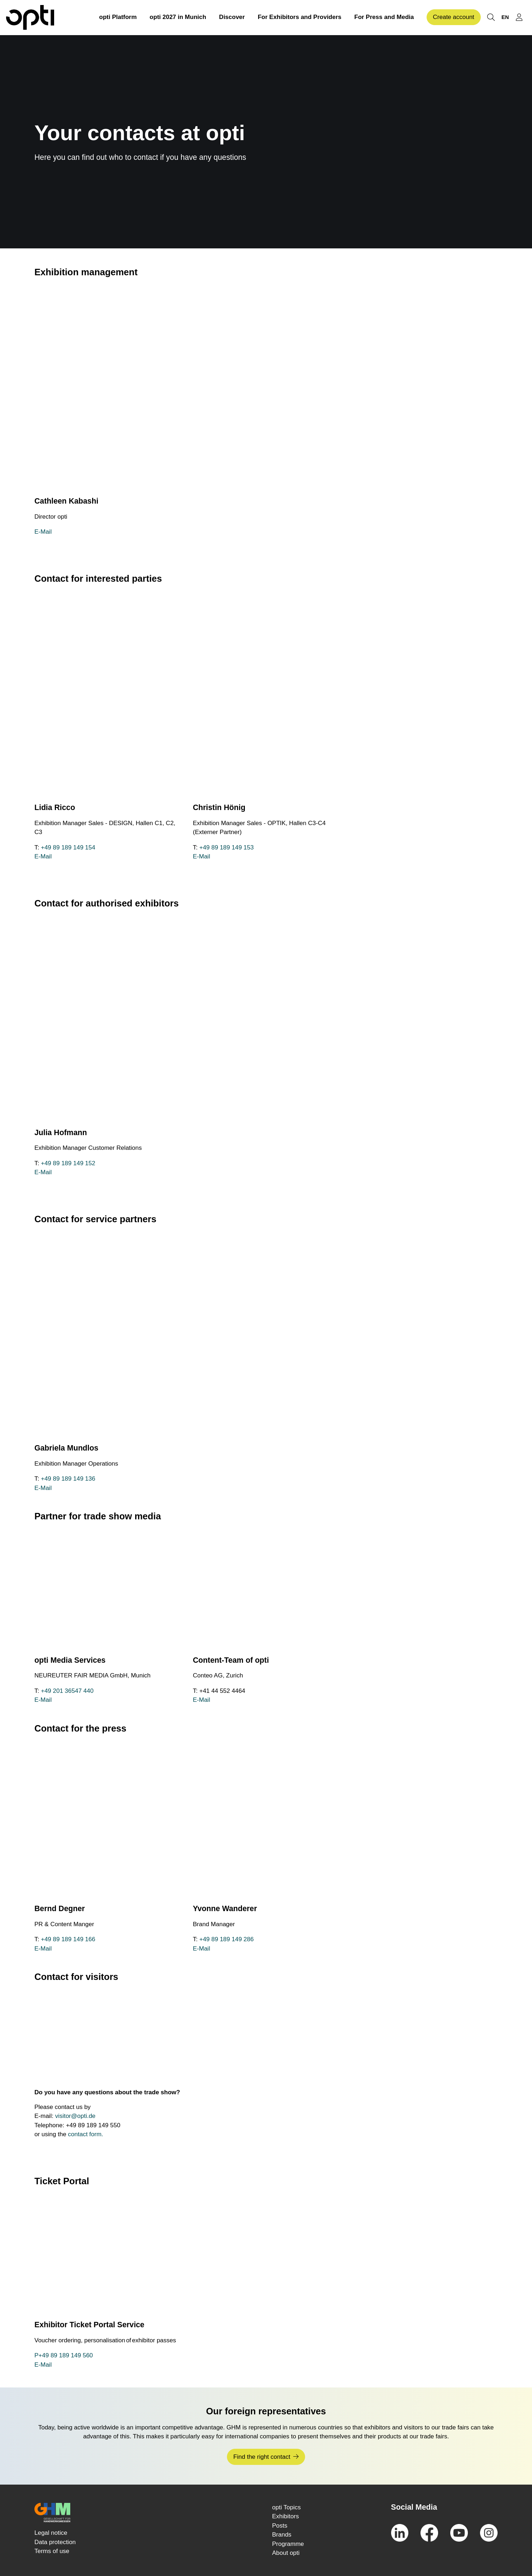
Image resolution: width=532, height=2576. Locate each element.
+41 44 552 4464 (222, 1690)
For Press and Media (384, 17)
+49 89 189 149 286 (226, 1939)
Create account (453, 17)
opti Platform (118, 17)
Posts (280, 2525)
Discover (232, 17)
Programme (288, 2544)
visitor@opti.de (75, 2116)
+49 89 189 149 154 (68, 847)
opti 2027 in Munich (177, 17)
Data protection (55, 2542)
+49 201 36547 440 (67, 1690)
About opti (286, 2552)
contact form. (85, 2134)
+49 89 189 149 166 (68, 1939)
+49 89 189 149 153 (226, 847)
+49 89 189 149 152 (68, 1163)
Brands (281, 2534)
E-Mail (43, 531)
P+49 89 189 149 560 (63, 2355)
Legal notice (50, 2532)
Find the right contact (261, 2456)
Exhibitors (285, 2516)
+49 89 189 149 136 (68, 1478)
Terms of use (51, 2551)
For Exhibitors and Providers (299, 17)
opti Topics (286, 2507)
